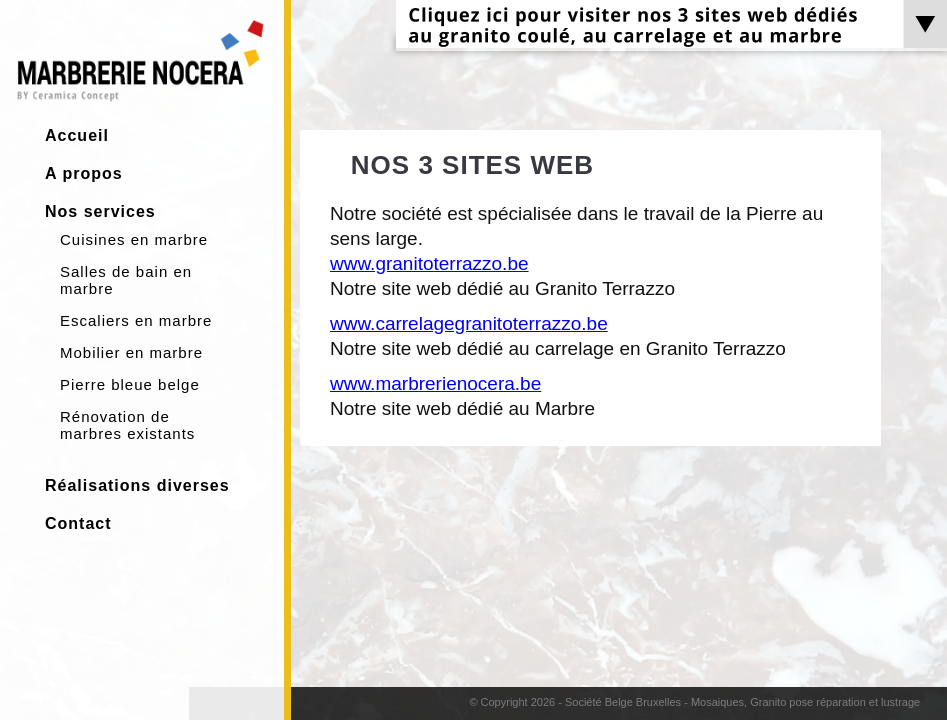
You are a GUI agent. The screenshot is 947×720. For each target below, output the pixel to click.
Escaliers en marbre (136, 320)
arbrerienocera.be (466, 383)
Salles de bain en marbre (126, 280)
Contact (78, 523)
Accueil (77, 135)
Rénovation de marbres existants (127, 425)
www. (352, 383)
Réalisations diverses (137, 485)
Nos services (100, 211)
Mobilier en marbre (131, 352)
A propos (84, 173)
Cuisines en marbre (134, 239)
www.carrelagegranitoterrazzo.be (469, 323)
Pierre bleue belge (130, 384)
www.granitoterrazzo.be (429, 263)
